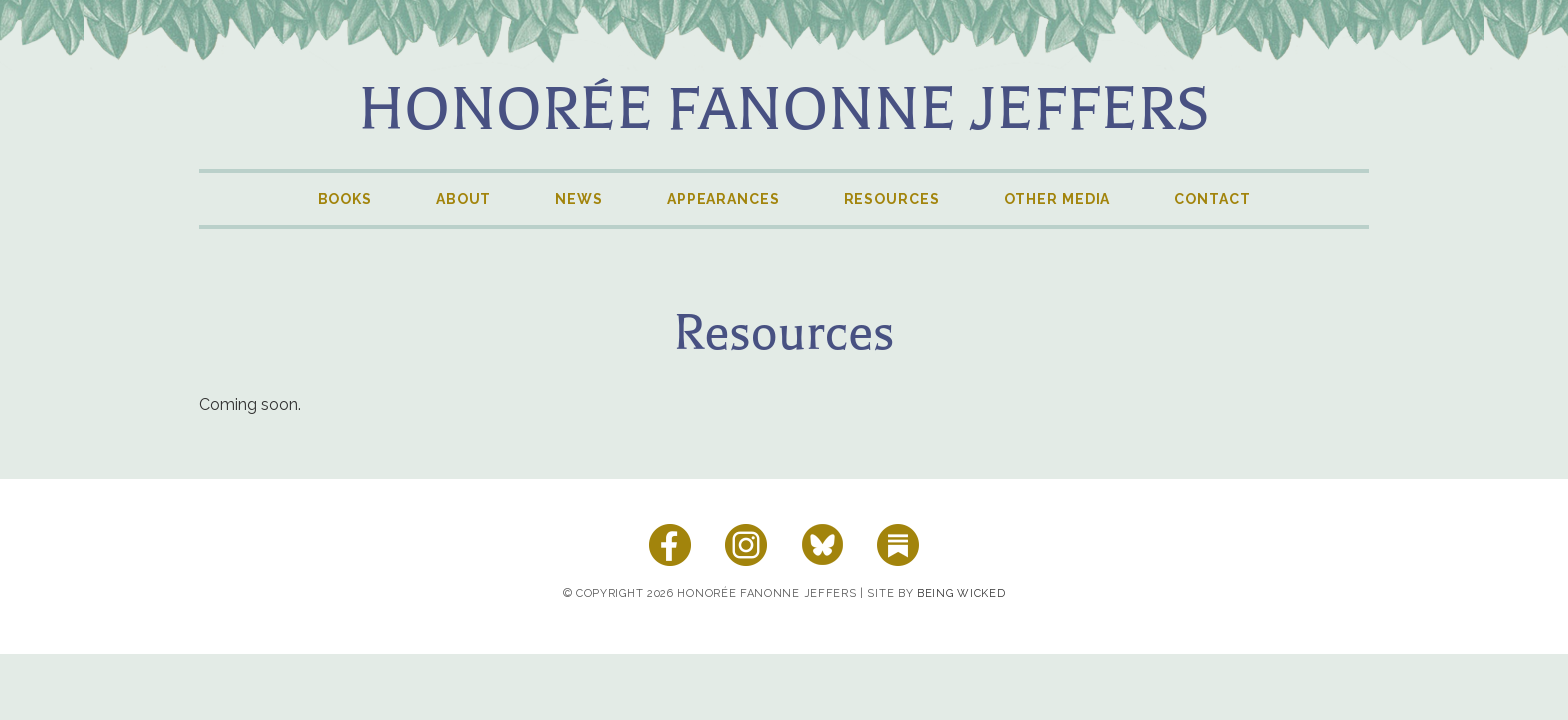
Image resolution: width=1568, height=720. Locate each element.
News (579, 199)
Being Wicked (961, 593)
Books (345, 199)
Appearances (723, 199)
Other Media (1057, 199)
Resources (892, 199)
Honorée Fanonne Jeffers (783, 109)
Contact (1212, 199)
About (463, 199)
